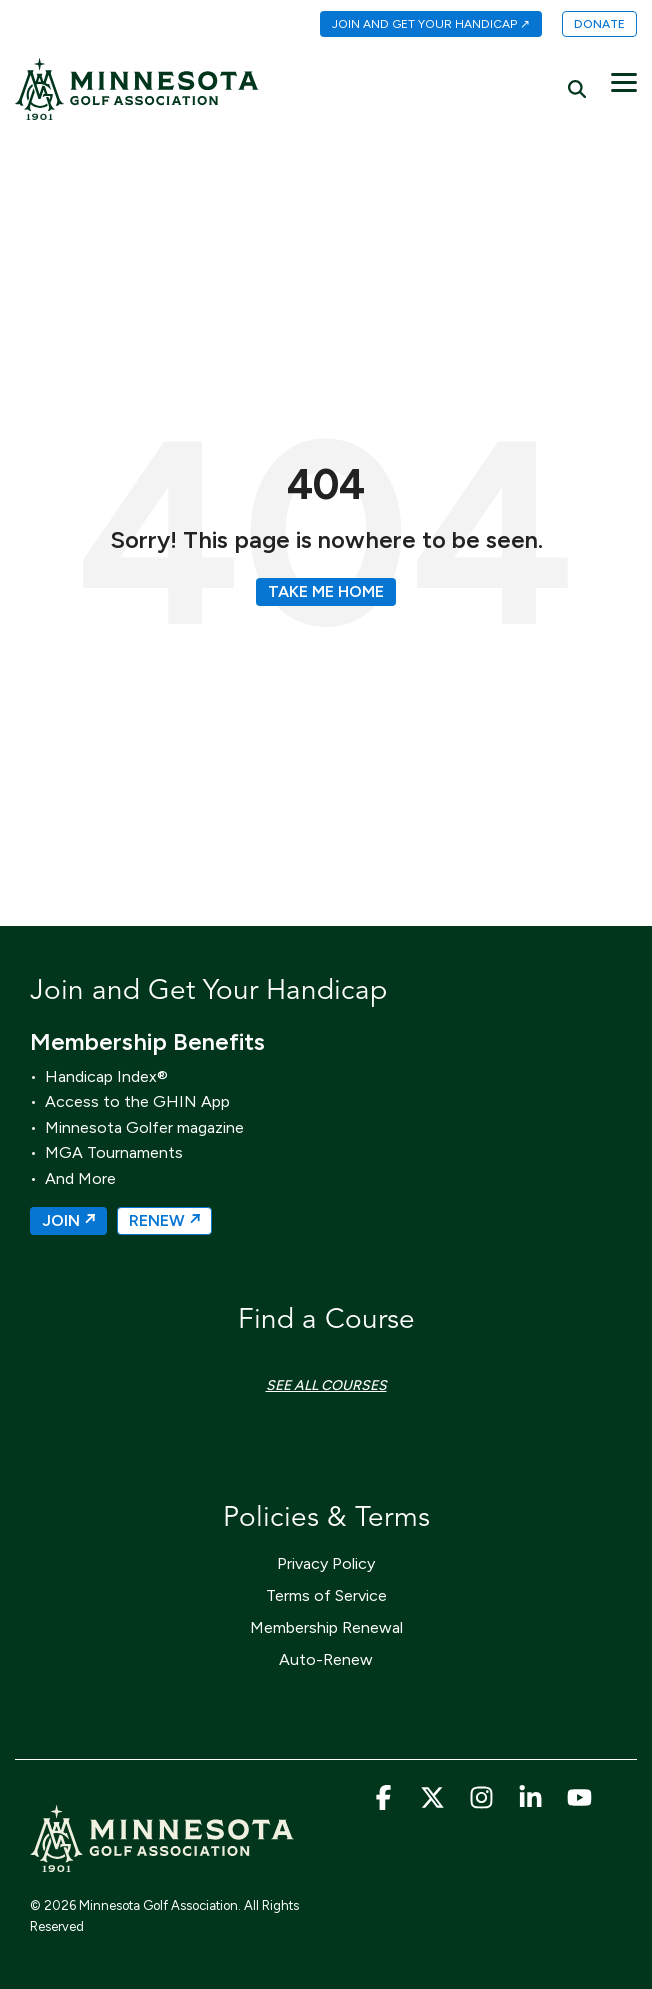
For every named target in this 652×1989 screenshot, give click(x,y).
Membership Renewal (326, 1627)
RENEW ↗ (164, 1220)
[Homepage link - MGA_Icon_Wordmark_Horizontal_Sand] (162, 1862)
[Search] (577, 88)
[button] (624, 81)
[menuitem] (421, 25)
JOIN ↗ (68, 1220)
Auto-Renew (326, 1659)
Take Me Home (326, 591)
